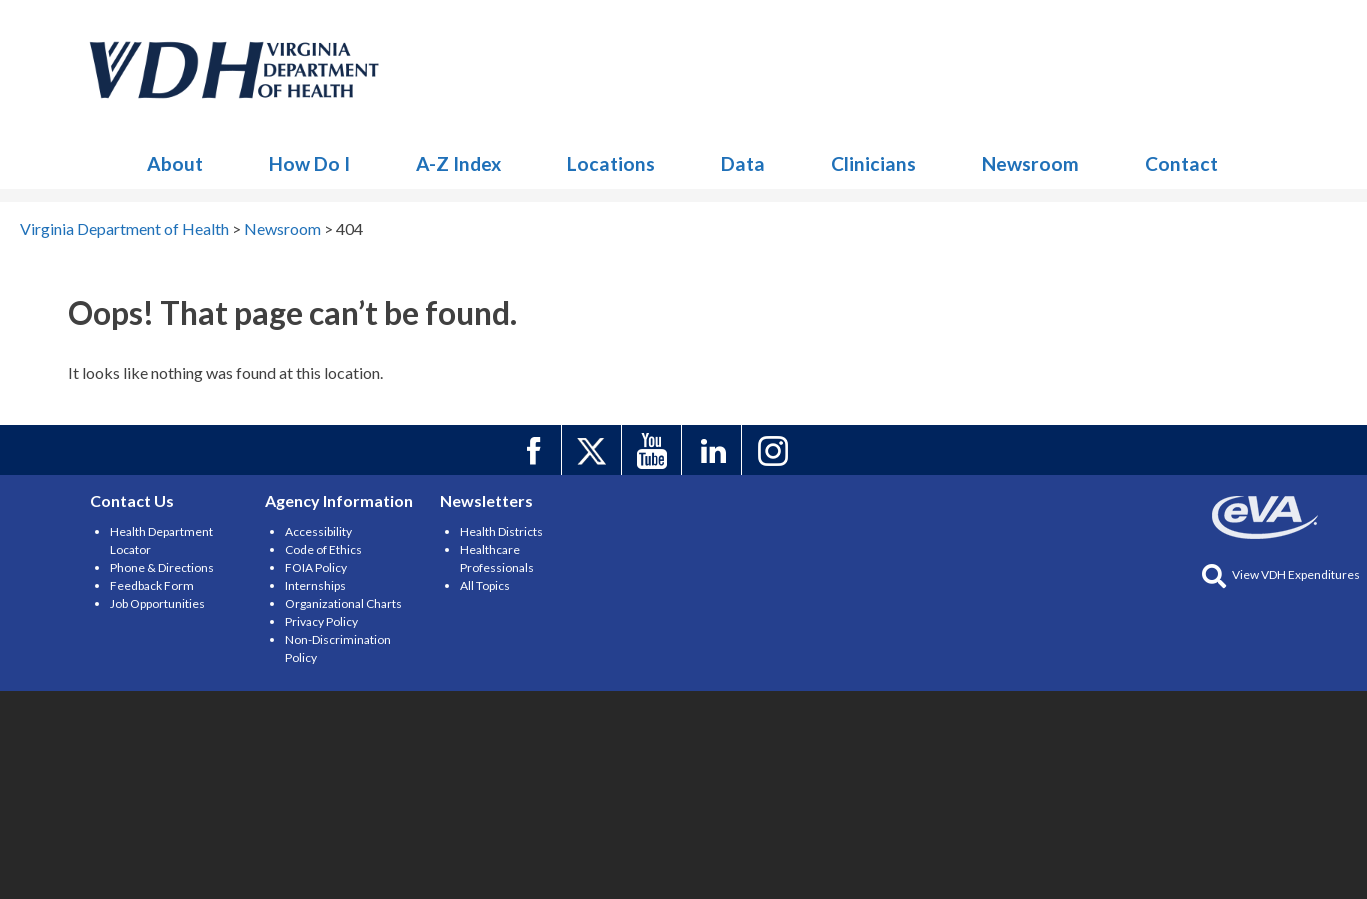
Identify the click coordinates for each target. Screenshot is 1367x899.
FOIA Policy (316, 567)
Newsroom (235, 70)
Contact (1181, 163)
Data (743, 163)
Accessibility (318, 531)
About (175, 163)
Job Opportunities (157, 603)
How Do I (309, 163)
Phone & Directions (162, 567)
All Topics (485, 585)
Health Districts (501, 531)
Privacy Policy (321, 621)
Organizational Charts (343, 603)
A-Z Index (458, 163)
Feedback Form (152, 585)
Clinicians (873, 163)
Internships (315, 585)
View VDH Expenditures (1281, 574)
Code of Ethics (323, 549)
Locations (611, 163)
